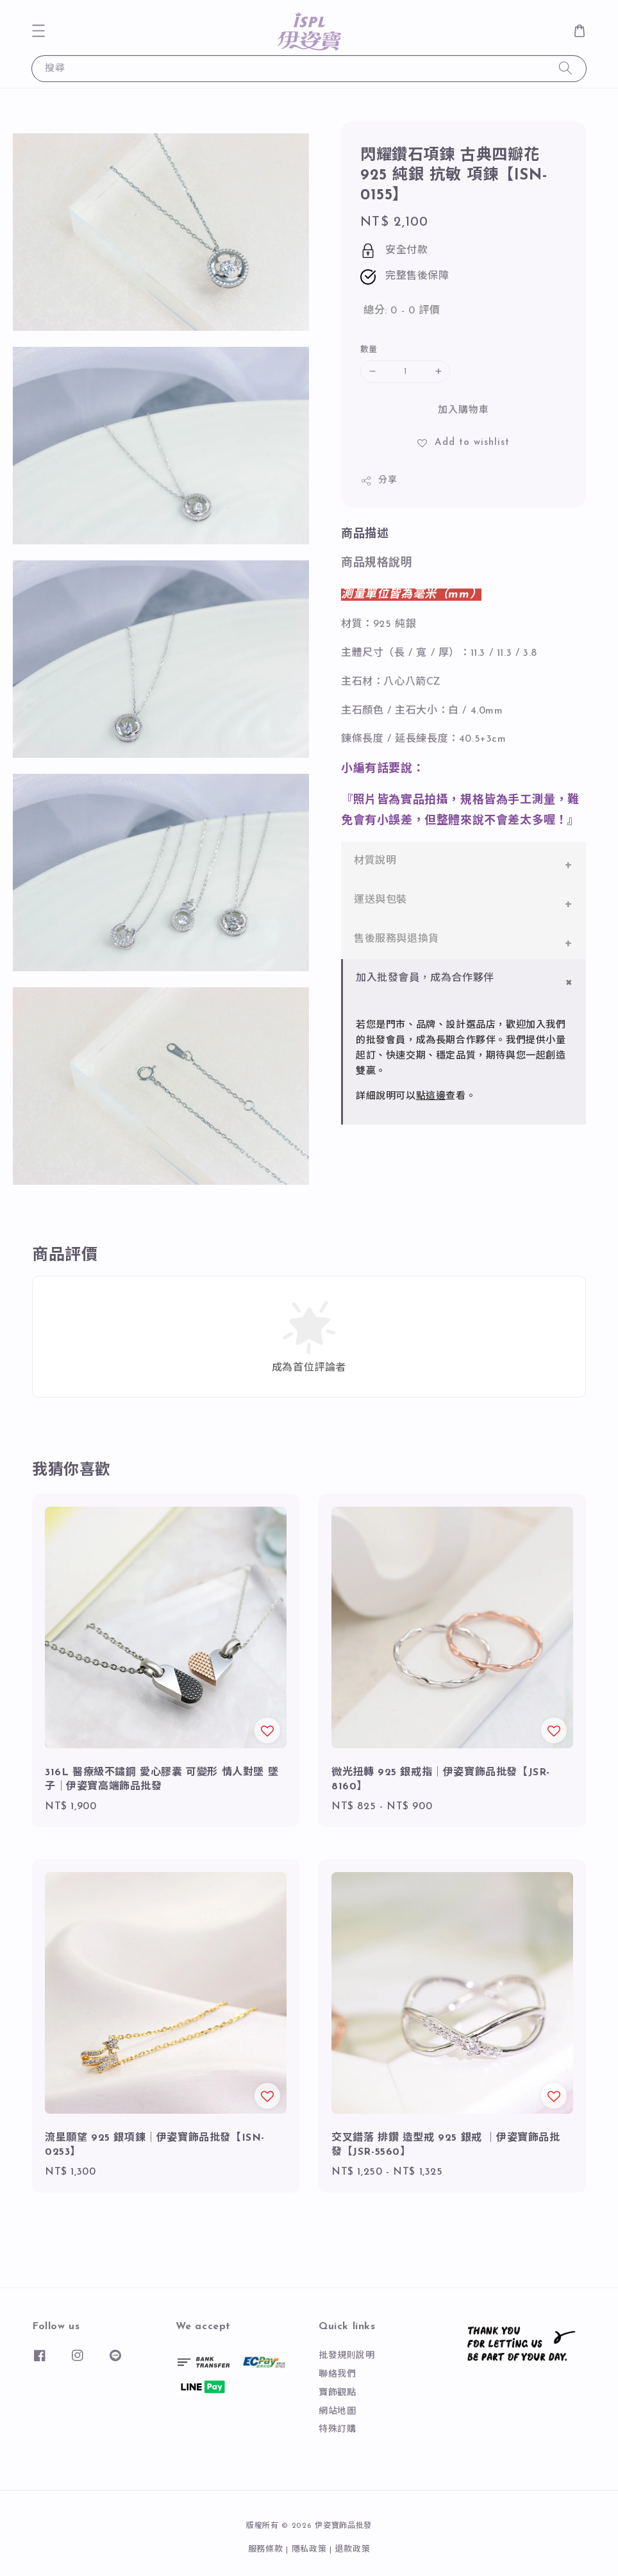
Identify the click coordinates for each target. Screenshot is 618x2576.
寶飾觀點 (337, 2393)
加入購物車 (463, 410)
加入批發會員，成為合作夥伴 (425, 978)
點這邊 (431, 1096)
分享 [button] (378, 481)
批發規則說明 (347, 2356)
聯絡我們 (337, 2374)
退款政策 (353, 2549)
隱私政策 (309, 2549)
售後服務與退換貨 (396, 939)
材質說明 (375, 861)
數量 (369, 350)
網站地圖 (337, 2411)
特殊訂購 (337, 2429)
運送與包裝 (380, 900)
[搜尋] (565, 68)
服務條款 (265, 2549)
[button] (38, 31)
